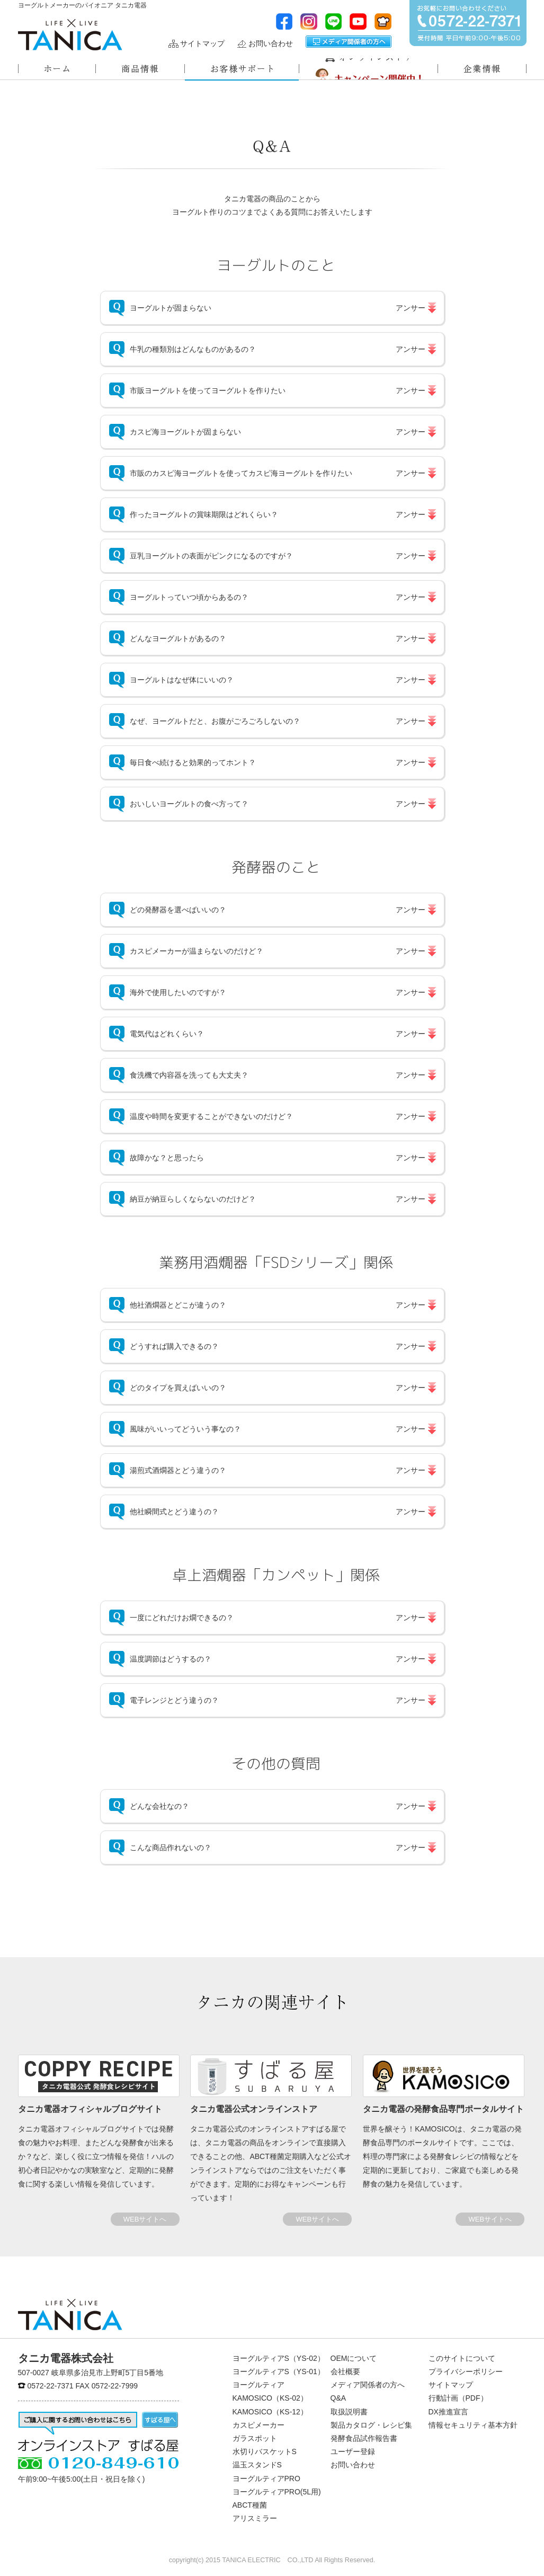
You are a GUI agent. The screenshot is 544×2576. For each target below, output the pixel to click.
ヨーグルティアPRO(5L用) (277, 2492)
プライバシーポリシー (466, 2371)
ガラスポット (255, 2438)
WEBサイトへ (145, 2219)
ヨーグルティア (258, 2384)
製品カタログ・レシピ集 (371, 2425)
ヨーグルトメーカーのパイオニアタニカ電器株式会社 (70, 34)
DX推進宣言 (448, 2412)
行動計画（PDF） (458, 2398)
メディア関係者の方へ (348, 41)
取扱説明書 (349, 2412)
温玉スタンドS (257, 2464)
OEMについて (354, 2358)
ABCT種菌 (250, 2505)
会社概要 (345, 2371)
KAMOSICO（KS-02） (270, 2398)
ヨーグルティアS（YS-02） (279, 2358)
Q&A (338, 2398)
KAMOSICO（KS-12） (270, 2412)
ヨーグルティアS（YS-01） (279, 2371)
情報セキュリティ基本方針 (473, 2425)
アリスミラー (255, 2518)
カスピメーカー (258, 2425)
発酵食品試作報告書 (364, 2438)
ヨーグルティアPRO (266, 2478)
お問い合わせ (270, 44)
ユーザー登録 (353, 2451)
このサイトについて (462, 2358)
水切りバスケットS (265, 2451)
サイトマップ (202, 44)
